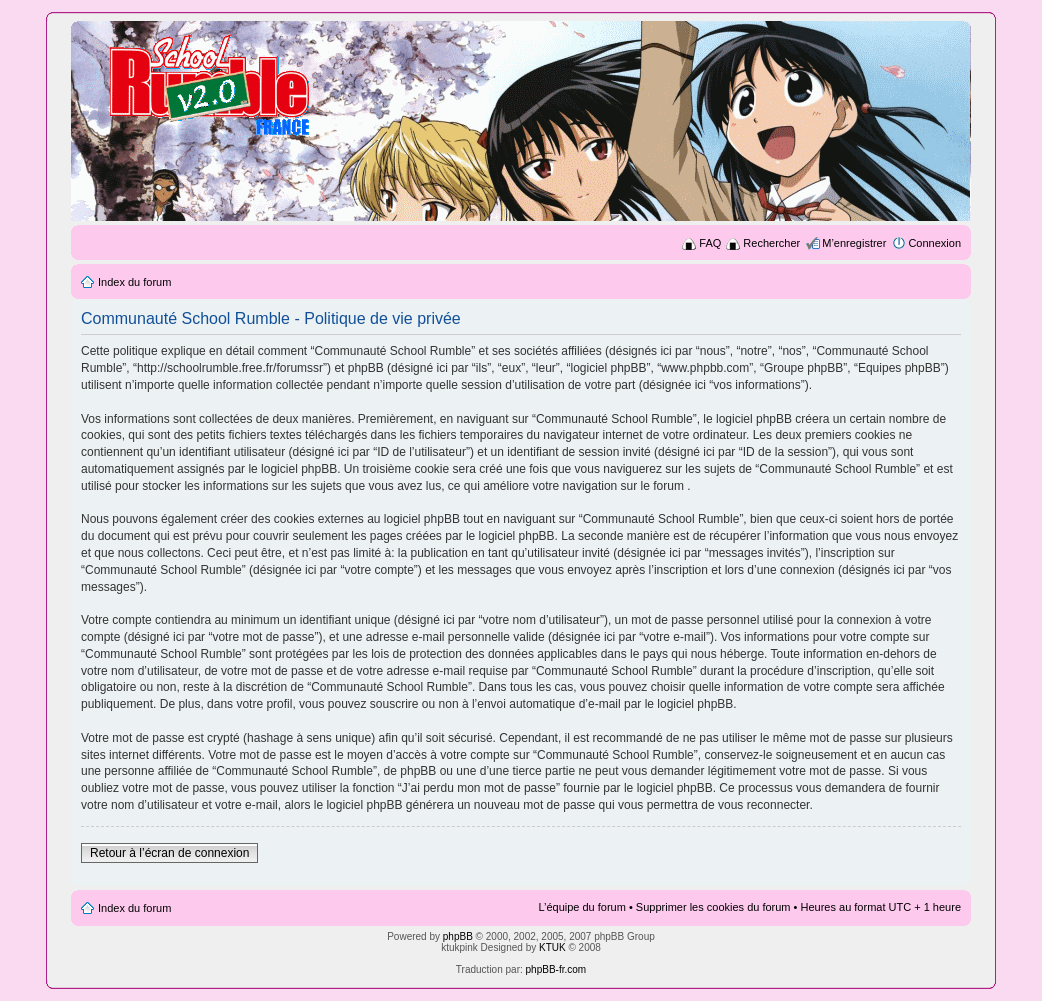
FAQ (710, 243)
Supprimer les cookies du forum (713, 907)
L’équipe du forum (581, 907)
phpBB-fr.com (556, 969)
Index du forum (134, 282)
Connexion (934, 243)
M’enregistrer (854, 243)
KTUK (552, 947)
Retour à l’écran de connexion (169, 853)
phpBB (458, 936)
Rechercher (771, 243)
